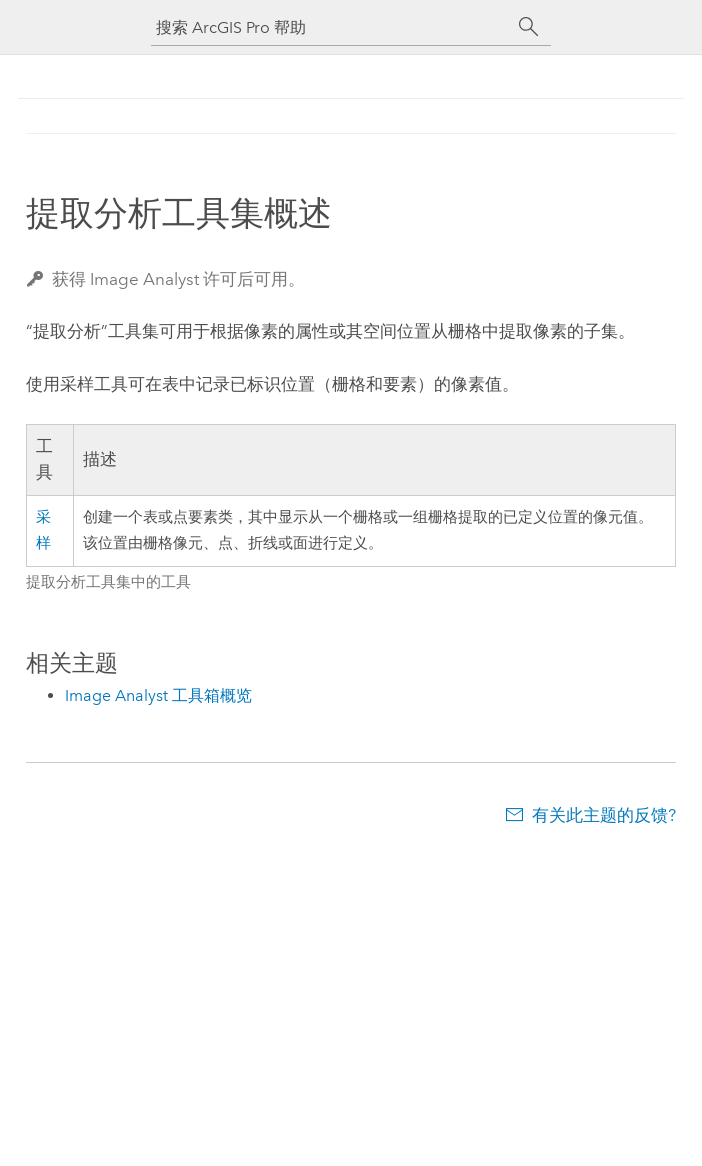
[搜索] (529, 27)
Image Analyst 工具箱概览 (158, 695)
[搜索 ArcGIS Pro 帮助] (331, 27)
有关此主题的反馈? (604, 815)
